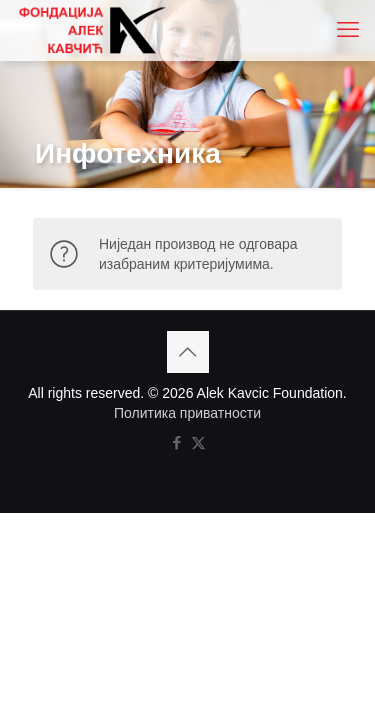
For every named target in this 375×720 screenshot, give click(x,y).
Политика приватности (187, 413)
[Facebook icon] (177, 442)
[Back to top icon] (188, 352)
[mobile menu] (348, 30)
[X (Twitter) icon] (198, 442)
